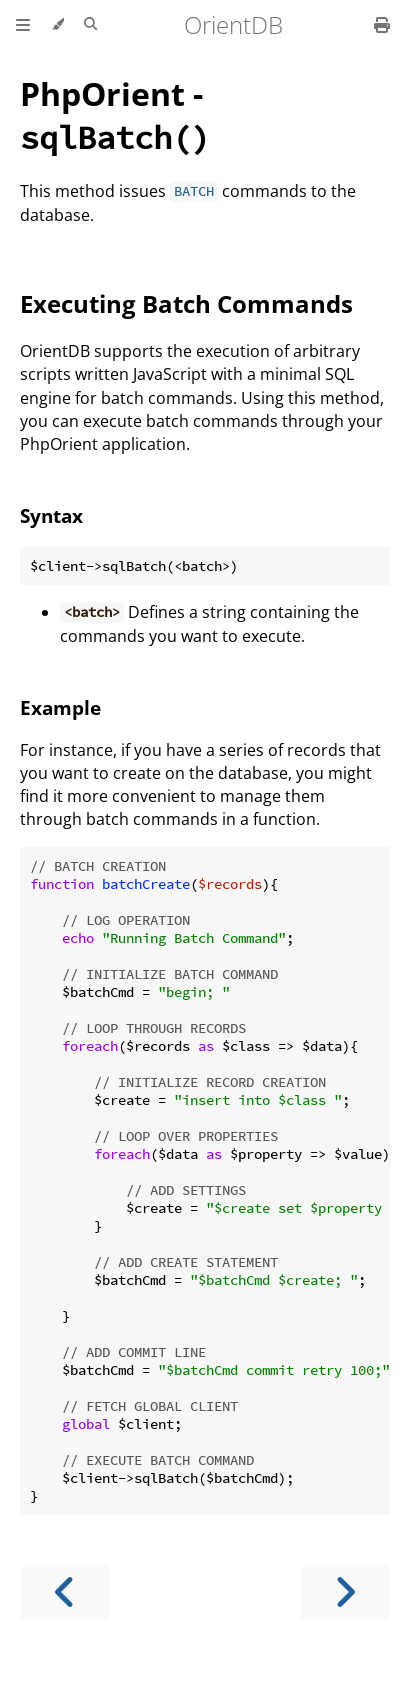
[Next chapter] (345, 1592)
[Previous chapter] (65, 1592)
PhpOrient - (115, 115)
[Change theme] (57, 25)
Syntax (51, 515)
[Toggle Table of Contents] (23, 25)
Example (60, 707)
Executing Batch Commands (186, 303)
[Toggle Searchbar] (90, 25)
